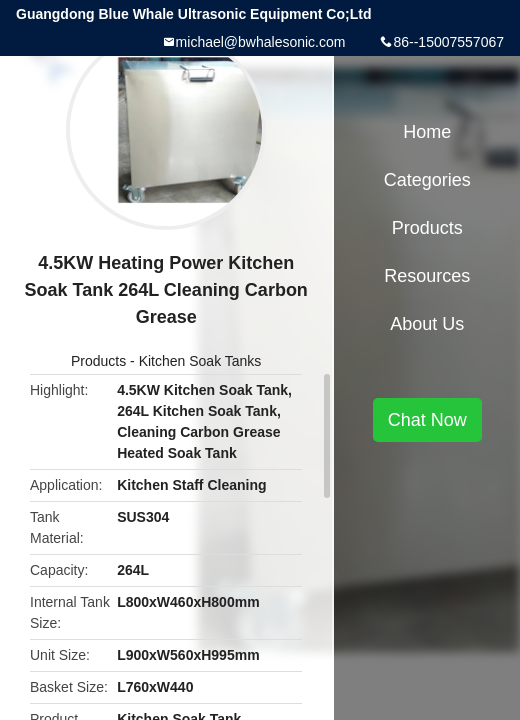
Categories (427, 180)
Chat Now (427, 420)
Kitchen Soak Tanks (200, 361)
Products (98, 361)
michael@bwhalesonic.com (261, 42)
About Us (427, 324)
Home (427, 132)
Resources (427, 276)
